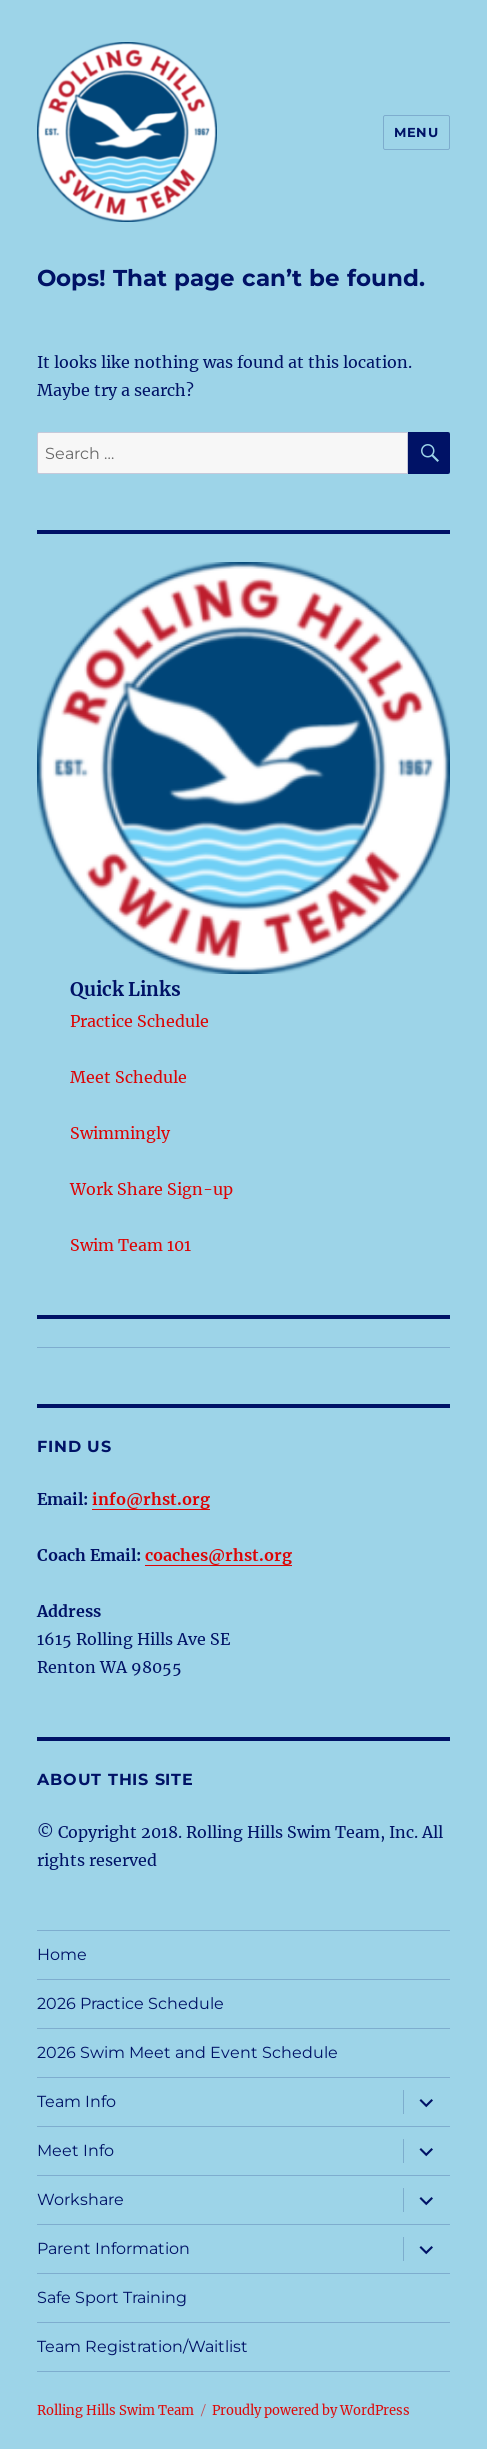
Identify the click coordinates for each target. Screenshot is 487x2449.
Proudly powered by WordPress (311, 2410)
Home (62, 1954)
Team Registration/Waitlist (142, 2346)
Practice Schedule (139, 1021)
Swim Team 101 (130, 1245)
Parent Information (113, 2248)
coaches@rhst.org (218, 1555)
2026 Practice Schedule (130, 2003)
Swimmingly (120, 1133)
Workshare (80, 2199)
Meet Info (75, 2150)
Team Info (76, 2101)
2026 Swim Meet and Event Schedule (187, 2052)
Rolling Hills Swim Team (115, 2410)
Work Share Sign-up (151, 1189)
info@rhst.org (151, 1499)
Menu (416, 132)
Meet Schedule (128, 1077)
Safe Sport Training (112, 2297)
